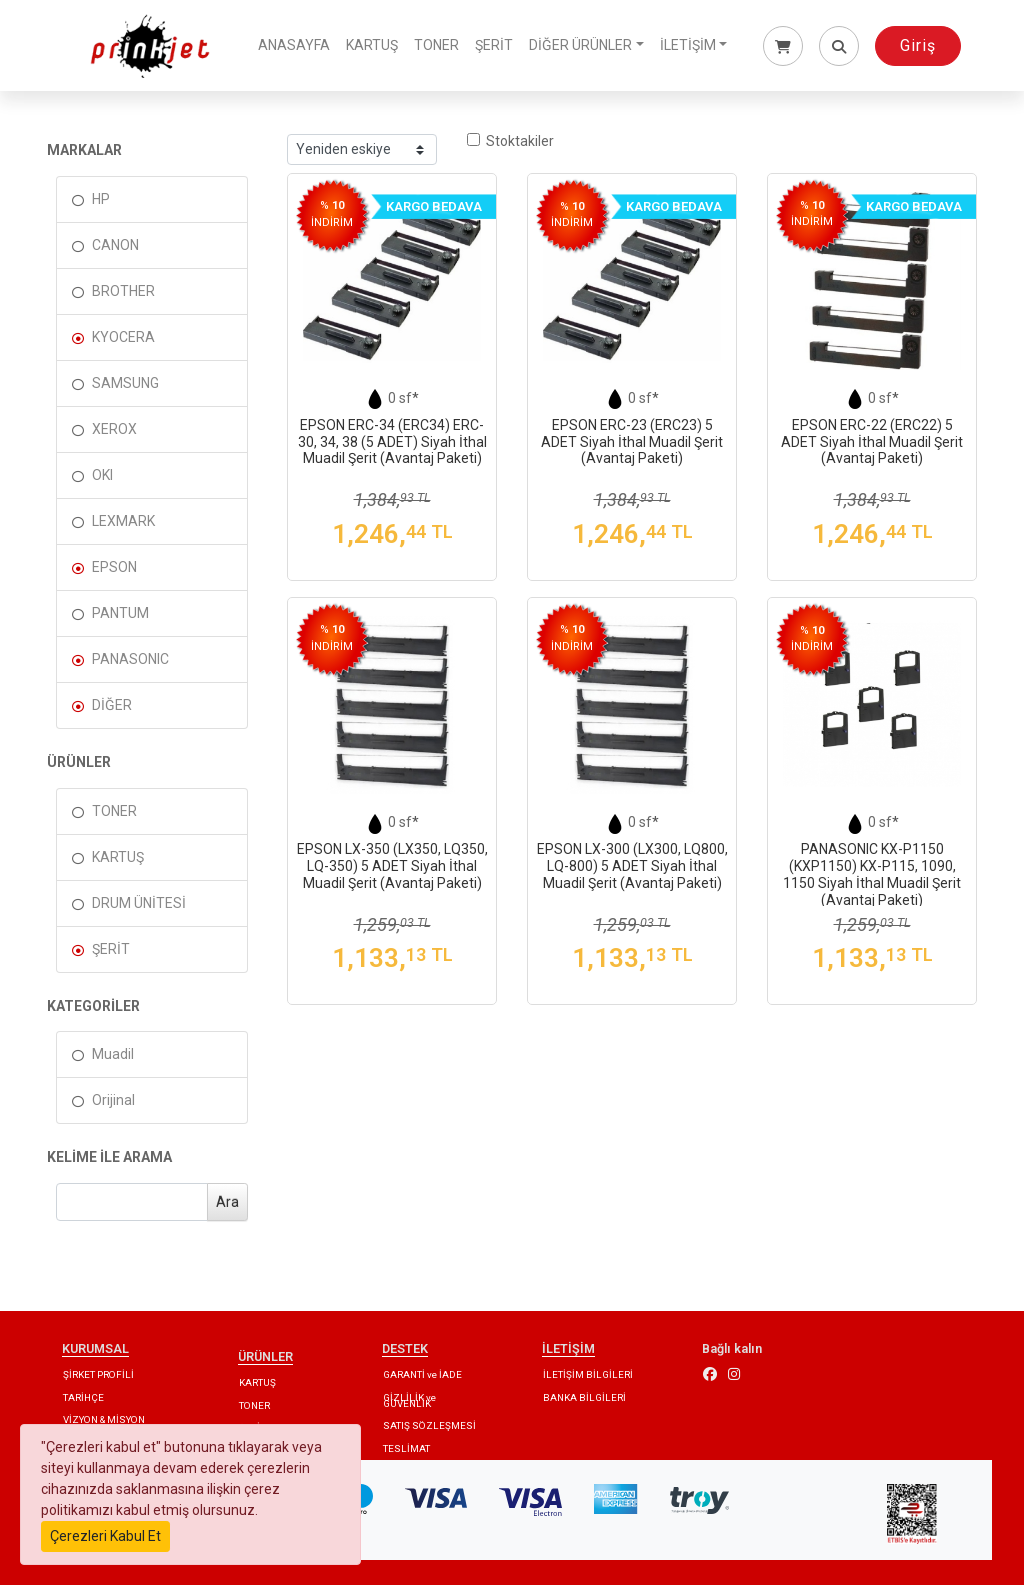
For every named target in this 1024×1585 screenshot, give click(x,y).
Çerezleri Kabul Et (105, 1536)
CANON (115, 245)
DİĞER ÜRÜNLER (580, 45)
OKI (102, 475)
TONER (436, 45)
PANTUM (120, 613)
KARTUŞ (372, 45)
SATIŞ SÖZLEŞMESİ (429, 1425)
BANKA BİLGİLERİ (584, 1397)
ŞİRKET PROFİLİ (98, 1374)
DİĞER (112, 705)
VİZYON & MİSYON (104, 1419)
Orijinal (113, 1100)
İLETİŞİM (688, 45)
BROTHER (123, 291)
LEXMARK (123, 521)
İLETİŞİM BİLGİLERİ (588, 1374)
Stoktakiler (510, 141)
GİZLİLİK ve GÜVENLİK (409, 1400)
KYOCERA (123, 337)
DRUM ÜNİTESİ (139, 903)
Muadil (113, 1054)
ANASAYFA (294, 45)
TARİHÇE (83, 1397)
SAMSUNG (125, 383)
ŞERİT (494, 45)
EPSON (114, 567)
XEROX (114, 429)
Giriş (918, 45)
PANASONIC (130, 659)
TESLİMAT (406, 1448)
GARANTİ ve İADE (422, 1374)
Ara (227, 1202)
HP (101, 199)
